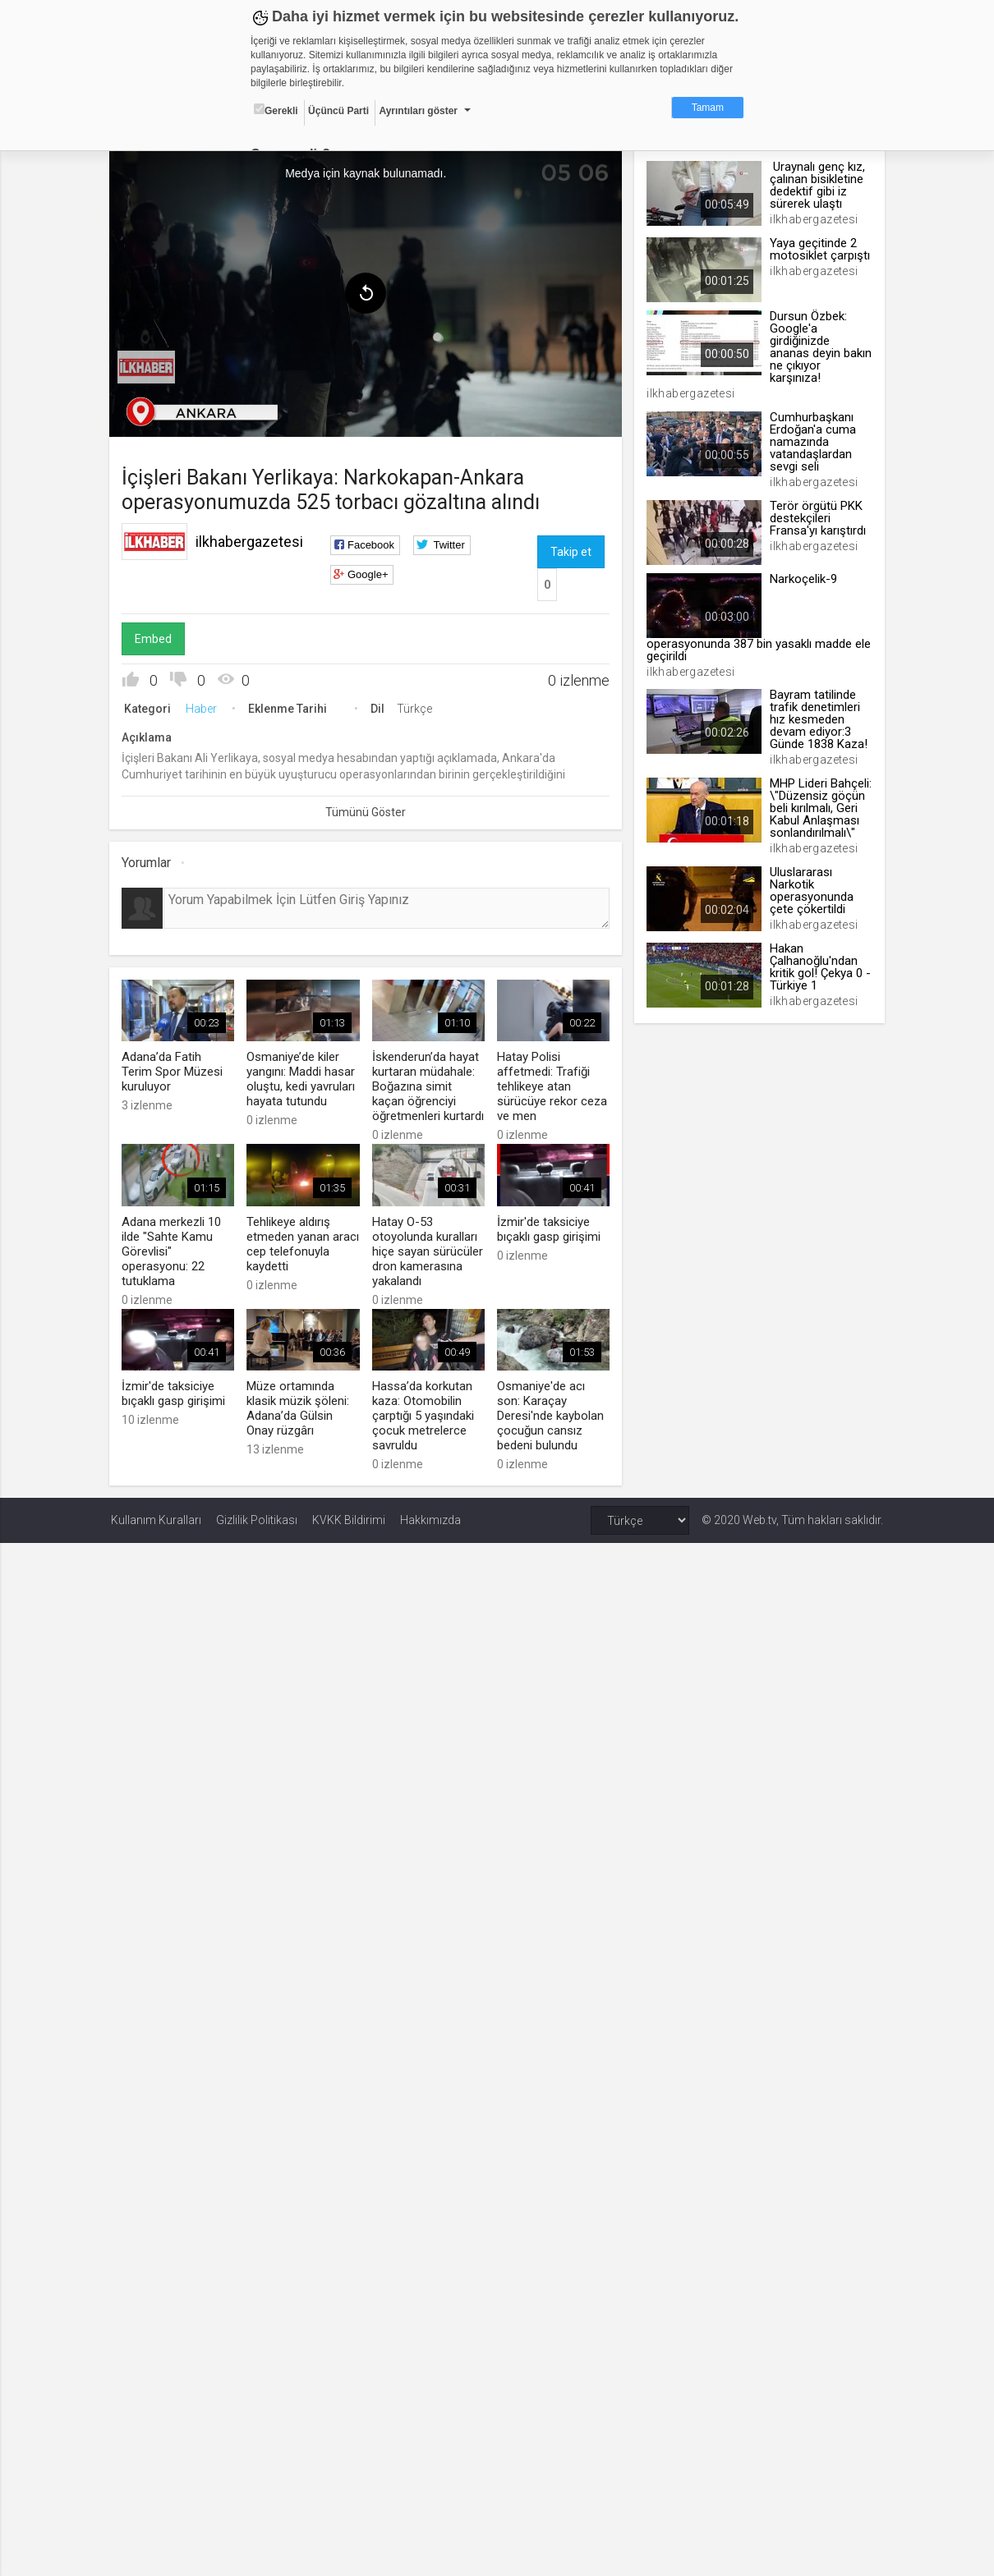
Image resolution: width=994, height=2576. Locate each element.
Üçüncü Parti (338, 111)
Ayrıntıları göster (418, 111)
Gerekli (276, 110)
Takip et (570, 551)
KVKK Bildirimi (348, 1518)
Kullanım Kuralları (156, 1518)
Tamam (708, 107)
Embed (154, 638)
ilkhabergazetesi (251, 540)
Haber (203, 707)
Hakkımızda (430, 1518)
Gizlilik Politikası (256, 1518)
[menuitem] (148, 366)
